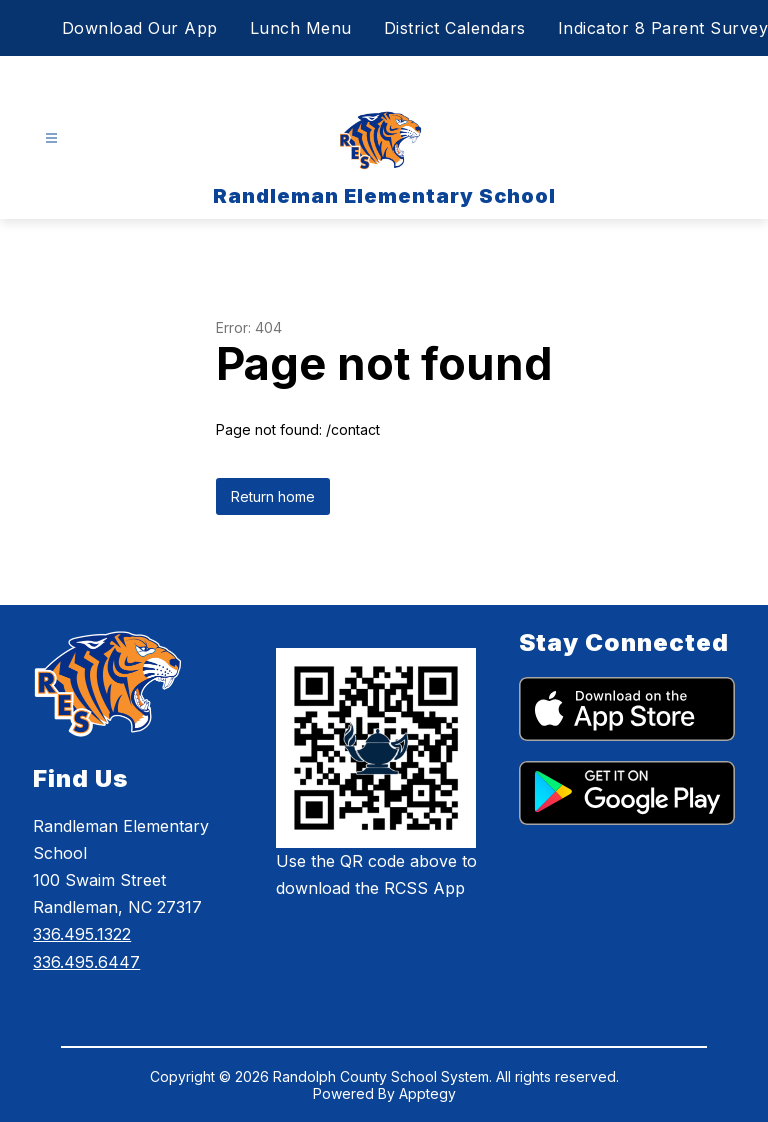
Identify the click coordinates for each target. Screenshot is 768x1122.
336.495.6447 (86, 962)
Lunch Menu (301, 28)
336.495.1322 (82, 934)
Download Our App (140, 28)
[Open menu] (51, 138)
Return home (273, 496)
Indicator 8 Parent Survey (663, 28)
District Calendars (455, 28)
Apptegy (427, 1093)
